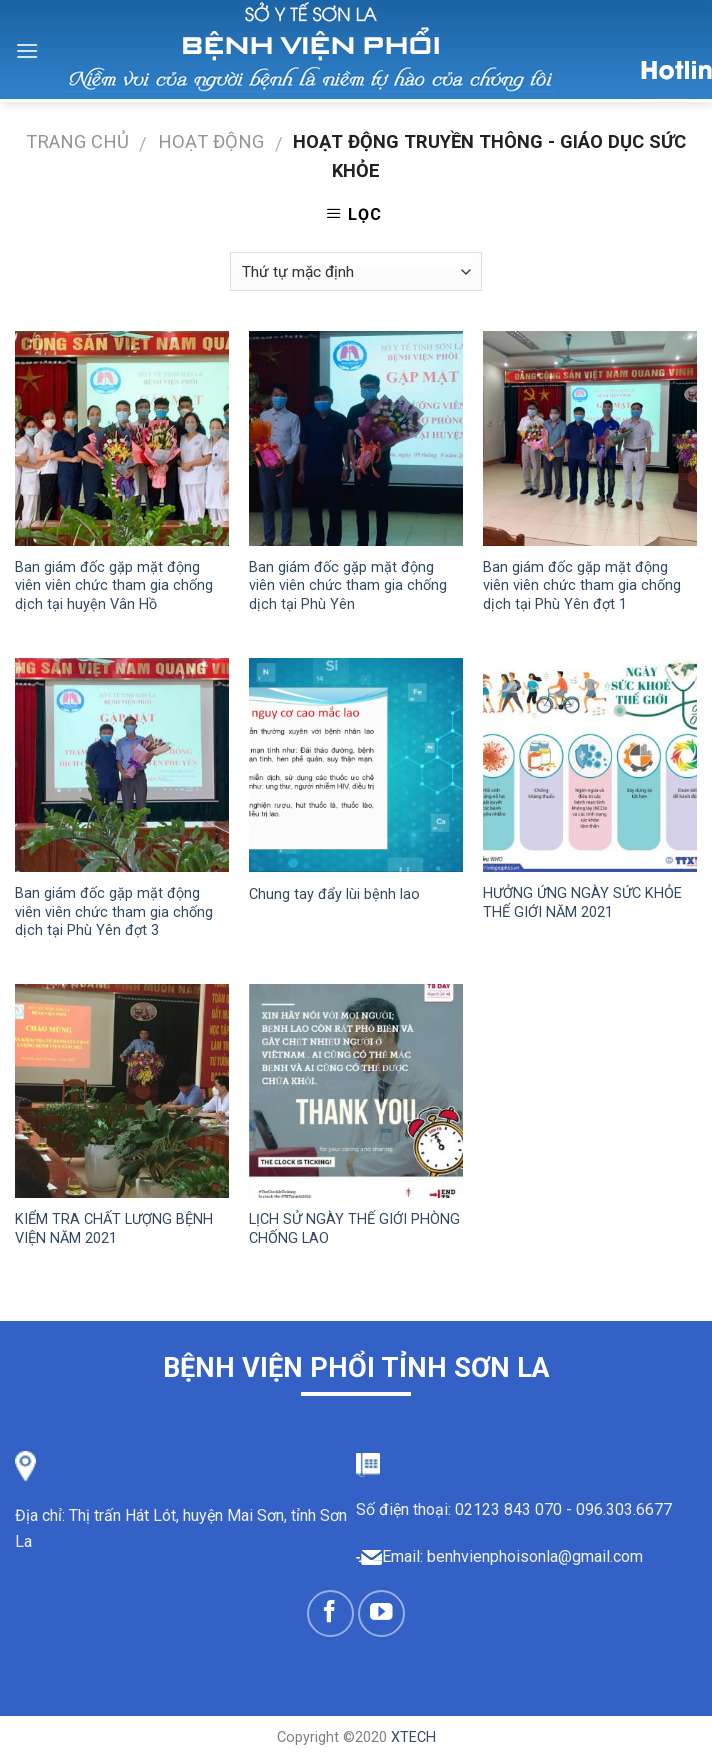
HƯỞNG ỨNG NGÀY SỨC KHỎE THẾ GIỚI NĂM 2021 (582, 903)
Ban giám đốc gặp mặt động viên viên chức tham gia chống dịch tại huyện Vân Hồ (114, 586)
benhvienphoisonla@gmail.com (535, 1556)
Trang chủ (77, 141)
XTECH (413, 1737)
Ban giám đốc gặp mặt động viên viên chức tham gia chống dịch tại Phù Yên (348, 586)
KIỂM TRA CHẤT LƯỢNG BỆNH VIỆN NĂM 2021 (114, 1229)
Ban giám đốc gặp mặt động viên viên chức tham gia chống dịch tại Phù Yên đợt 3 (114, 912)
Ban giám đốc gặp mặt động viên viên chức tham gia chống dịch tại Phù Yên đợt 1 (582, 586)
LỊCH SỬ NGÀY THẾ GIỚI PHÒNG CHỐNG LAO (354, 1229)
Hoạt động (211, 141)
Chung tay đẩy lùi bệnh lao (334, 894)
